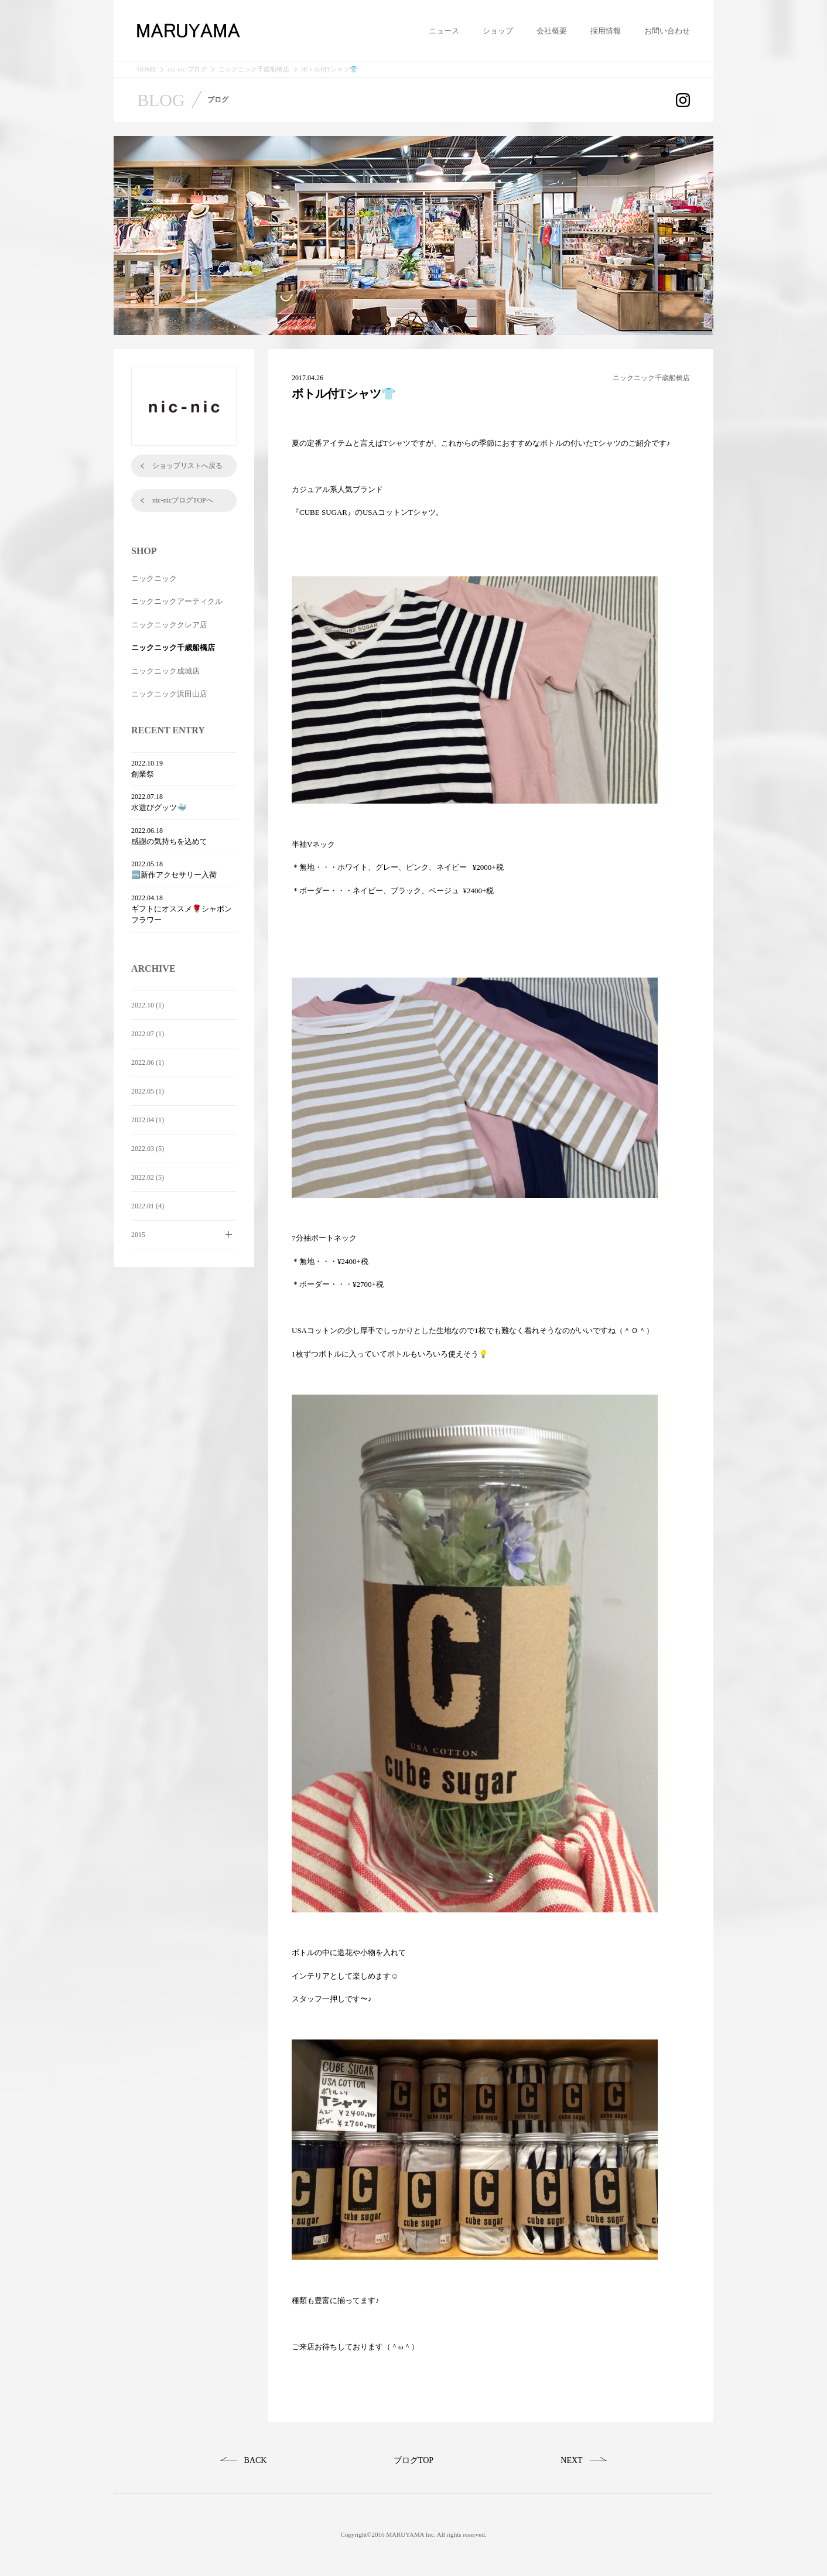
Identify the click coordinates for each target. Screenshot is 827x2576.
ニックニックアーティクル (177, 601)
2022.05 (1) (147, 1091)
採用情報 (605, 31)
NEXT (571, 2460)
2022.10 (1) (147, 1005)
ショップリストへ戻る (187, 466)
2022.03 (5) (147, 1148)
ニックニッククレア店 (169, 624)
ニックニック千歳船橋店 (253, 69)
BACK (255, 2460)
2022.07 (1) (147, 1034)
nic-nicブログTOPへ (182, 500)
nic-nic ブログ (187, 69)
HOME (146, 69)
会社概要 (551, 31)
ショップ (498, 31)
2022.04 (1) (147, 1120)
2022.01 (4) (147, 1206)
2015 (138, 1235)
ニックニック (154, 578)
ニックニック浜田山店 (169, 693)
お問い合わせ (667, 31)
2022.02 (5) (147, 1177)
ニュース (444, 31)
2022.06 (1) (147, 1062)
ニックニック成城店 (165, 671)
